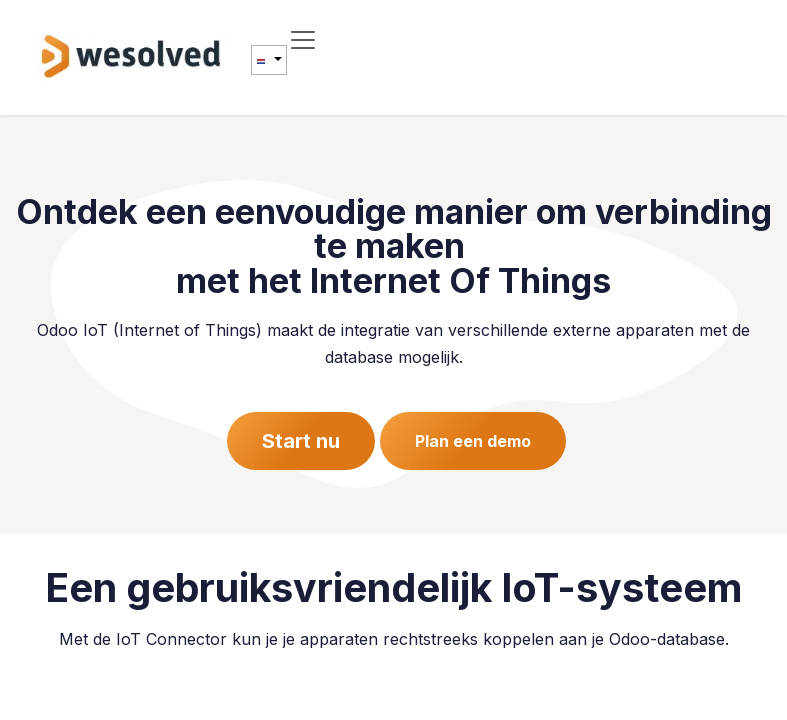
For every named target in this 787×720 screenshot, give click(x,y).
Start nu (301, 441)
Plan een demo (473, 441)
